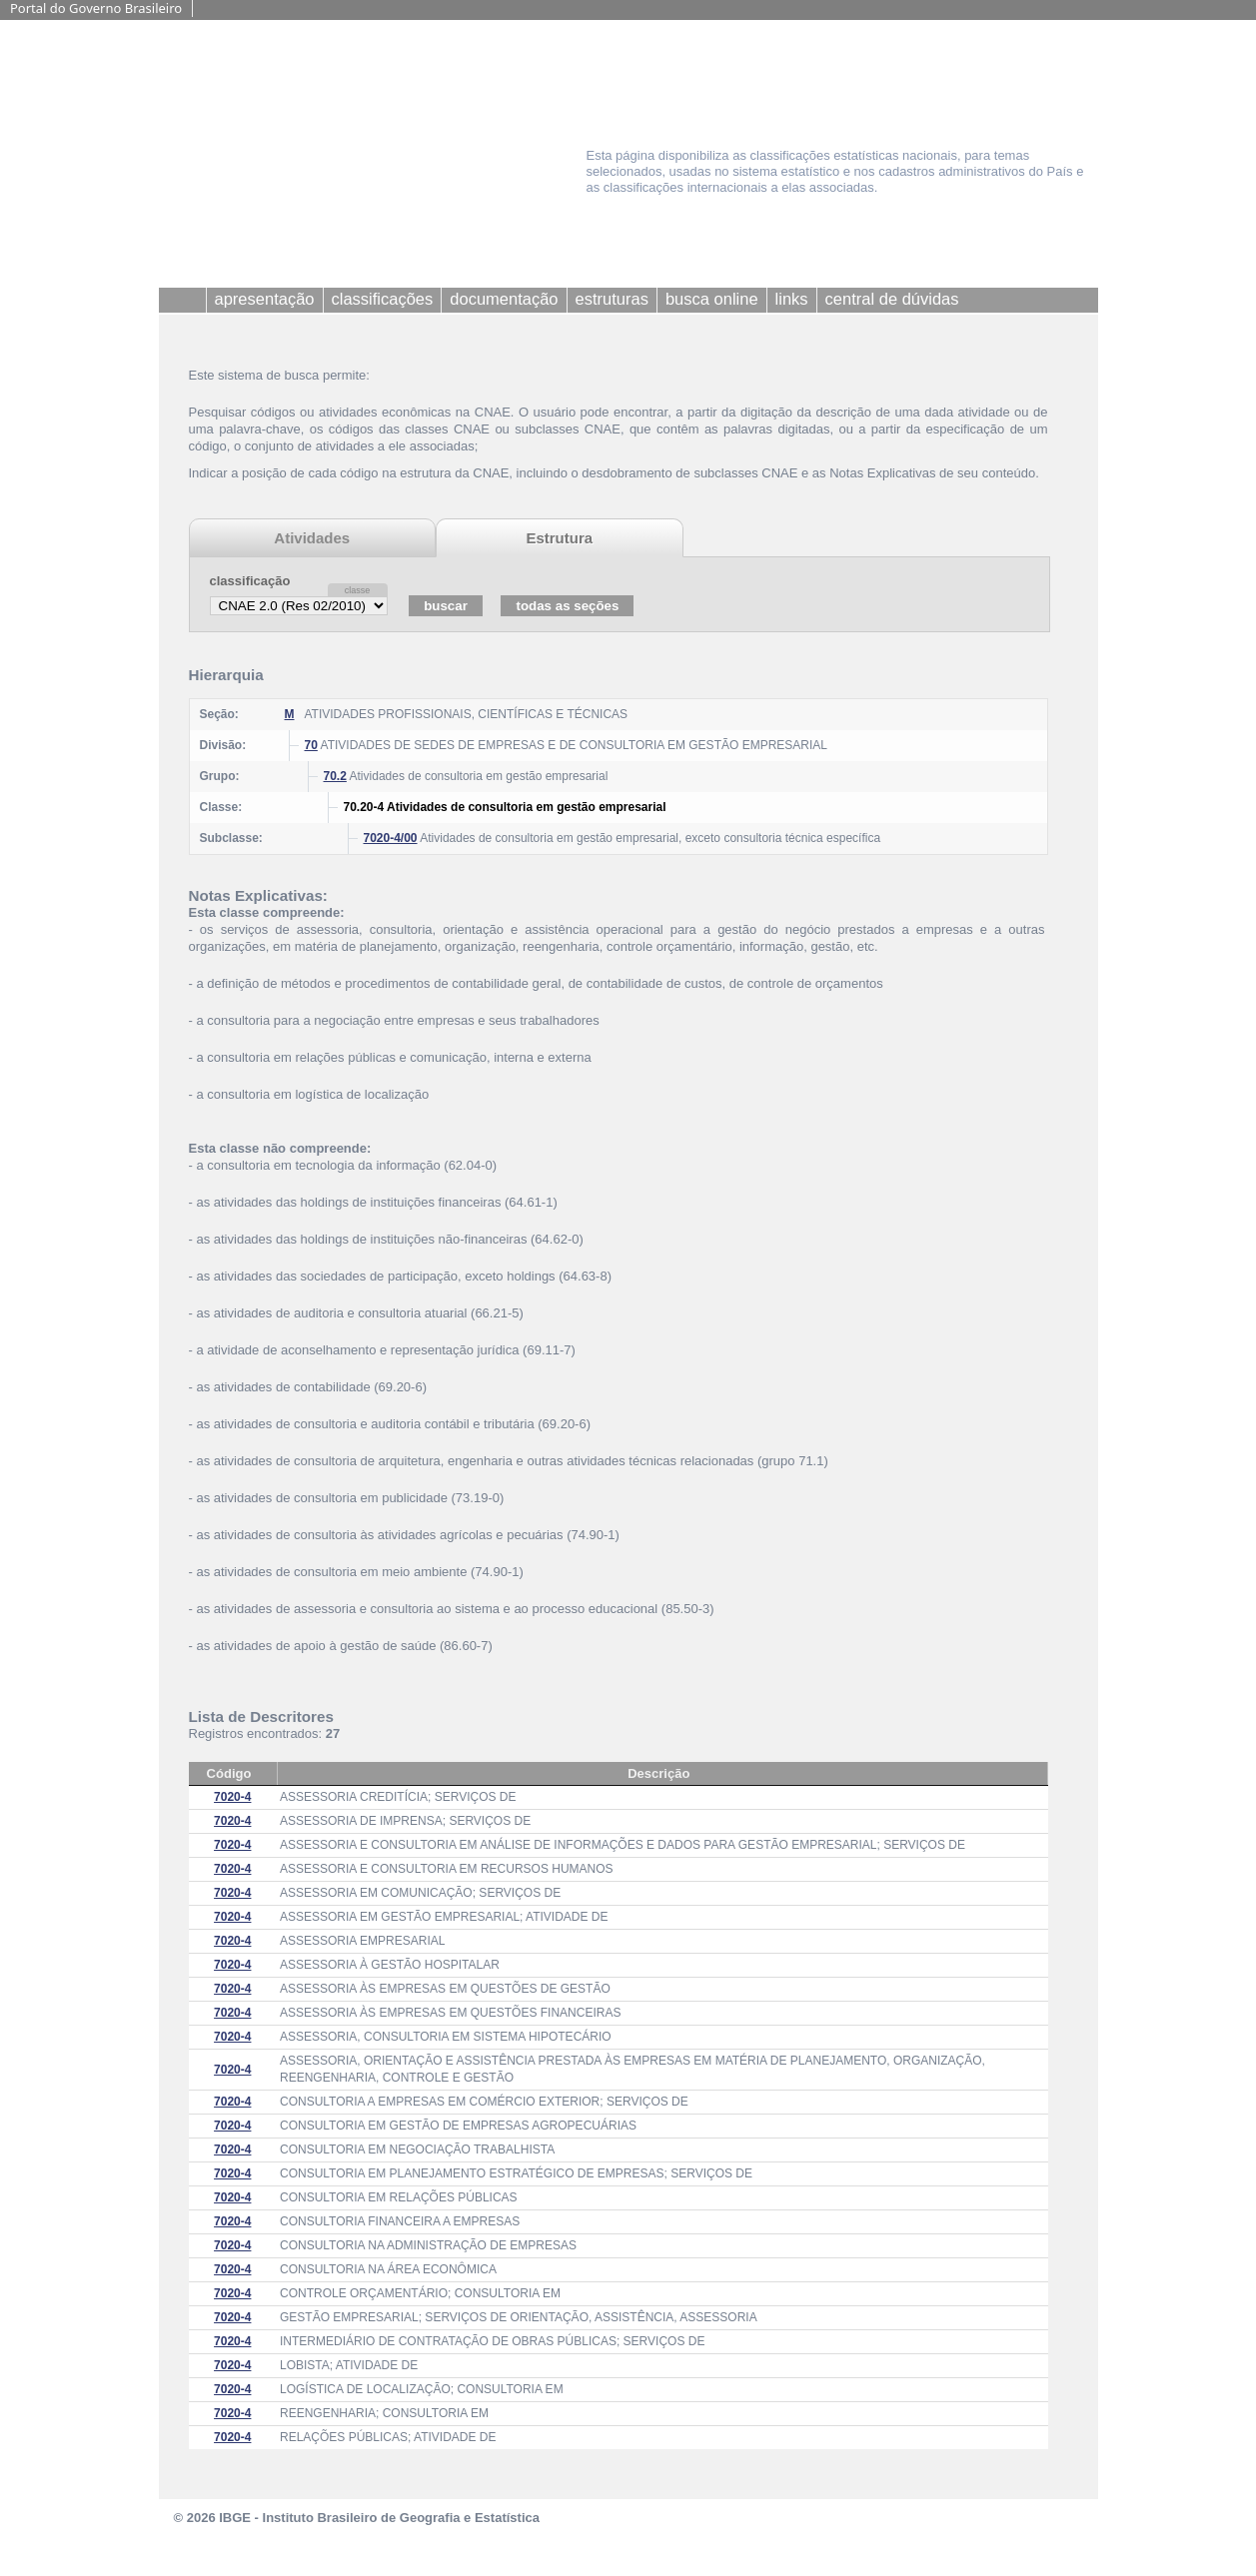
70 (311, 745)
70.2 (335, 776)
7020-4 (232, 1797)
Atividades (312, 537)
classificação (250, 580)
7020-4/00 (391, 838)
